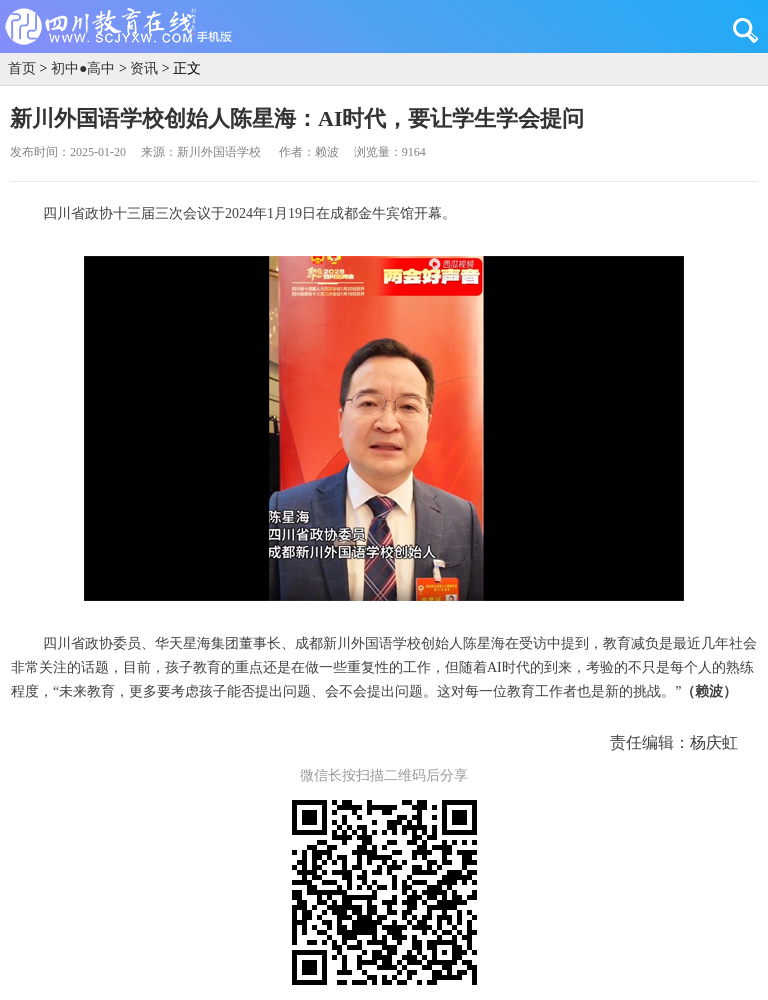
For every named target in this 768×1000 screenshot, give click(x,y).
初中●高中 (83, 68)
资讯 (144, 68)
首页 (22, 68)
